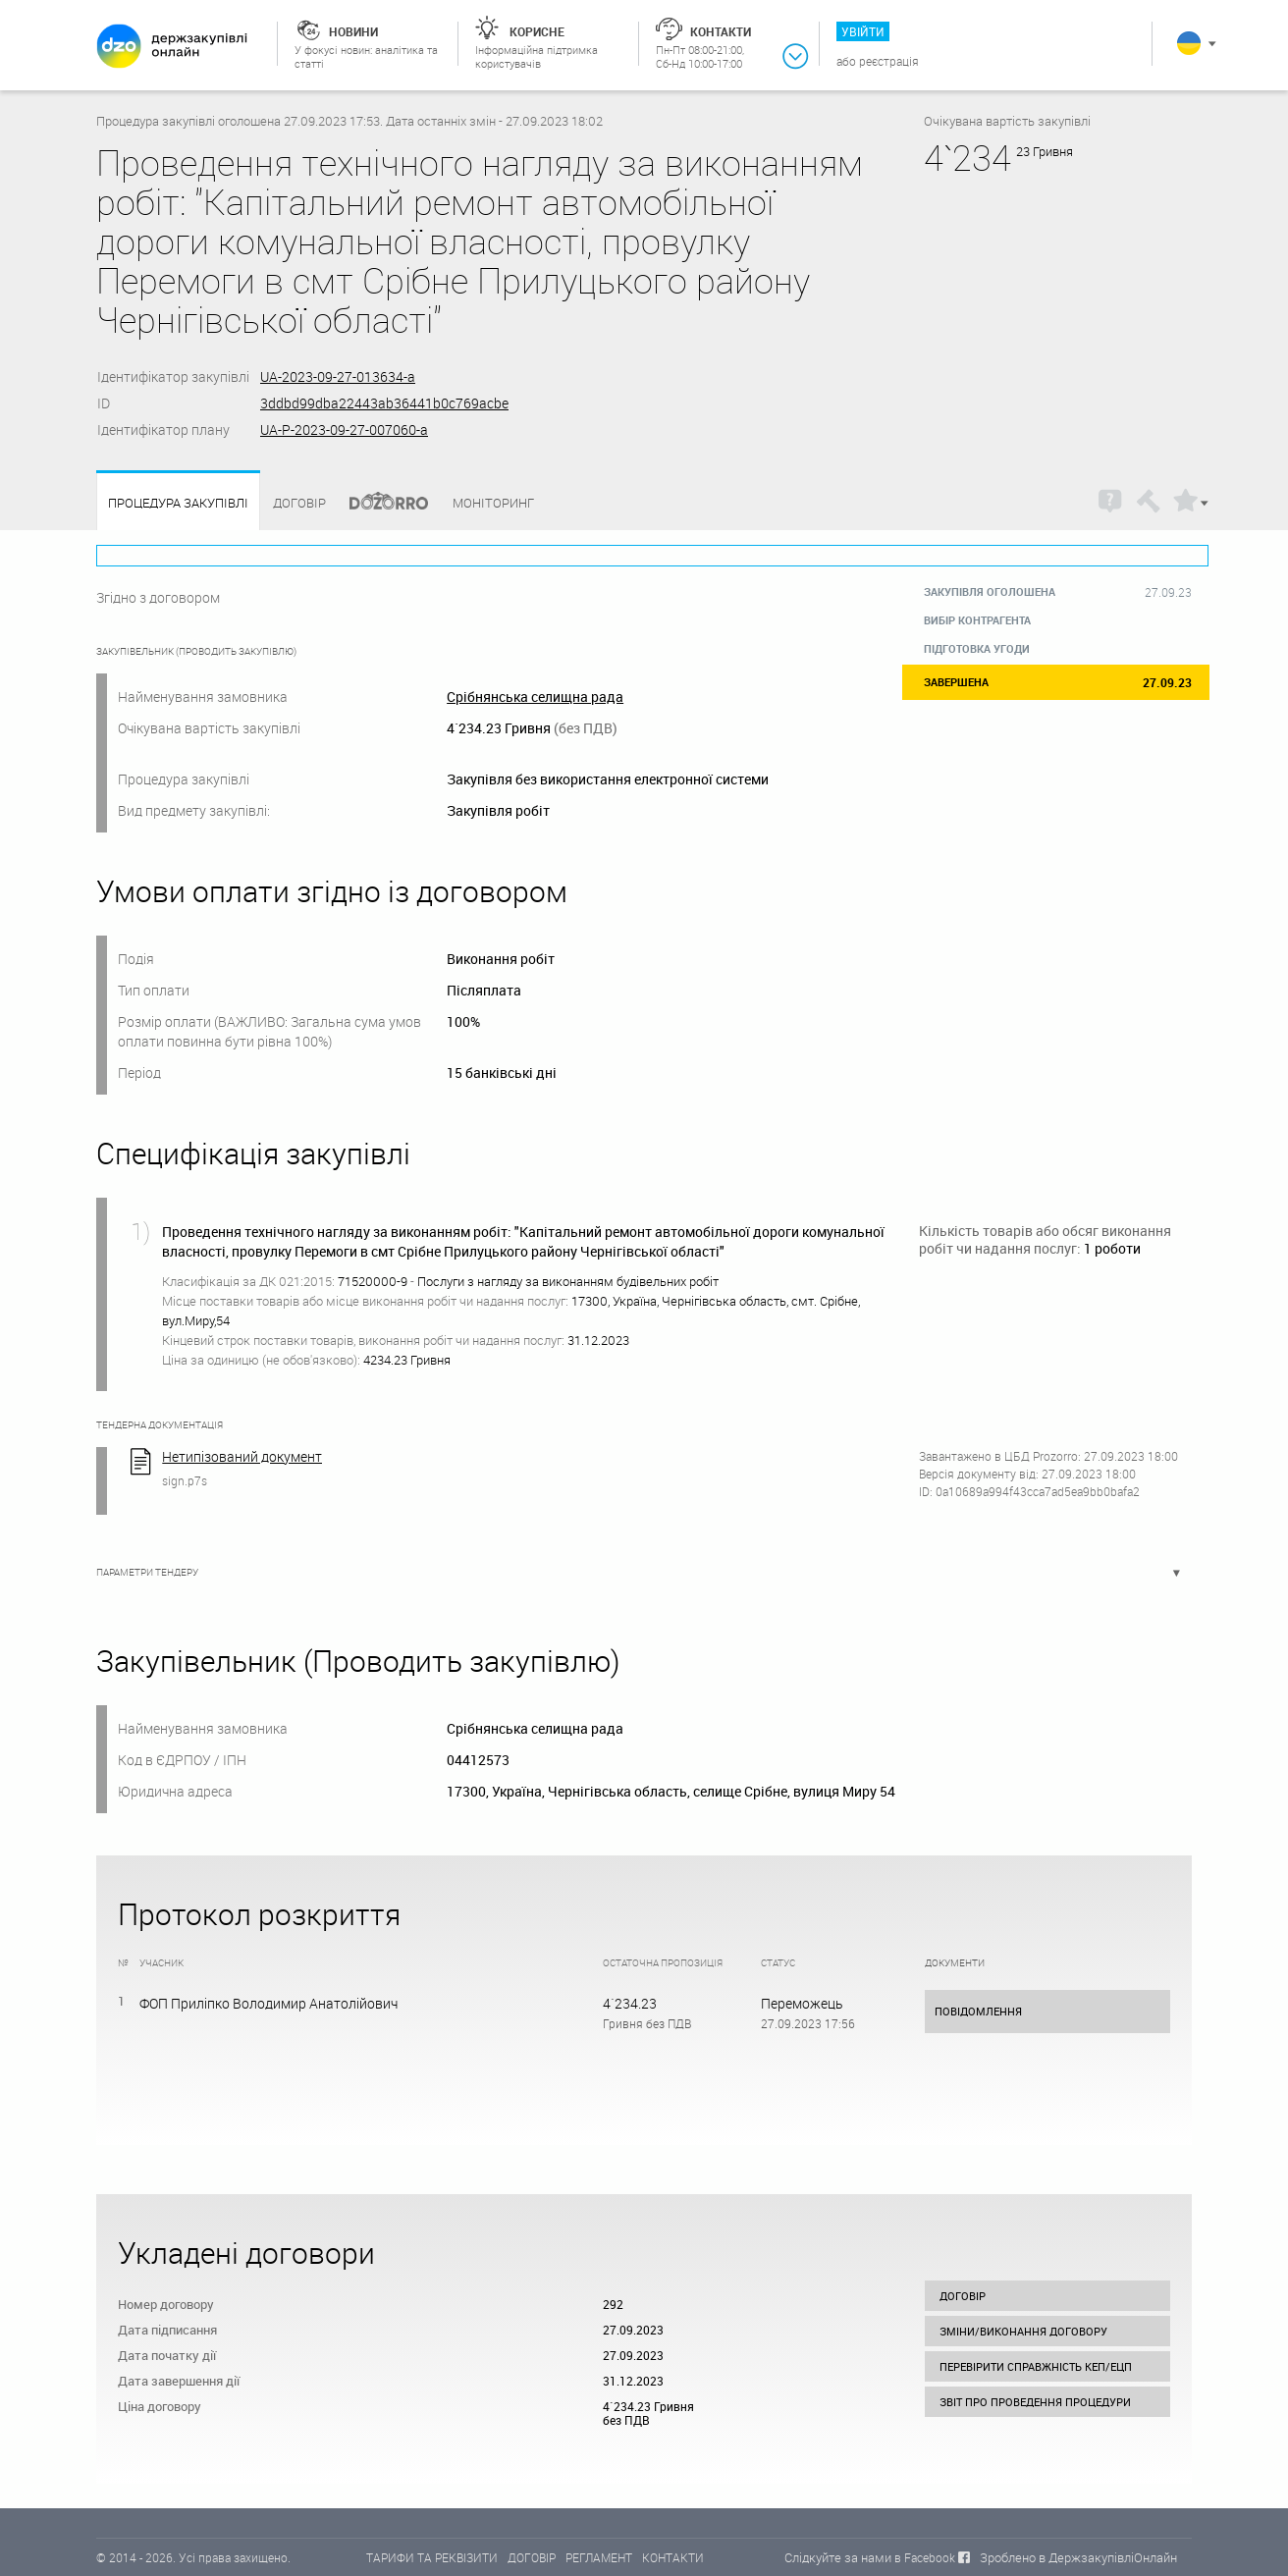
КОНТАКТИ (673, 2557)
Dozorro (379, 503)
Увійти (863, 31)
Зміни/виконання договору (1023, 2331)
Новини (353, 31)
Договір (299, 502)
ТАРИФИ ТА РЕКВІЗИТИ (432, 2557)
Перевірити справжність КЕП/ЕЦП (1035, 2366)
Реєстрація (889, 61)
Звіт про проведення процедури (1035, 2401)
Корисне (537, 31)
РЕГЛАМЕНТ (598, 2557)
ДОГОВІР (532, 2557)
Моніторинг (493, 502)
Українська (1189, 43)
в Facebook (924, 2557)
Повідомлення (978, 2011)
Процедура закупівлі (178, 503)
